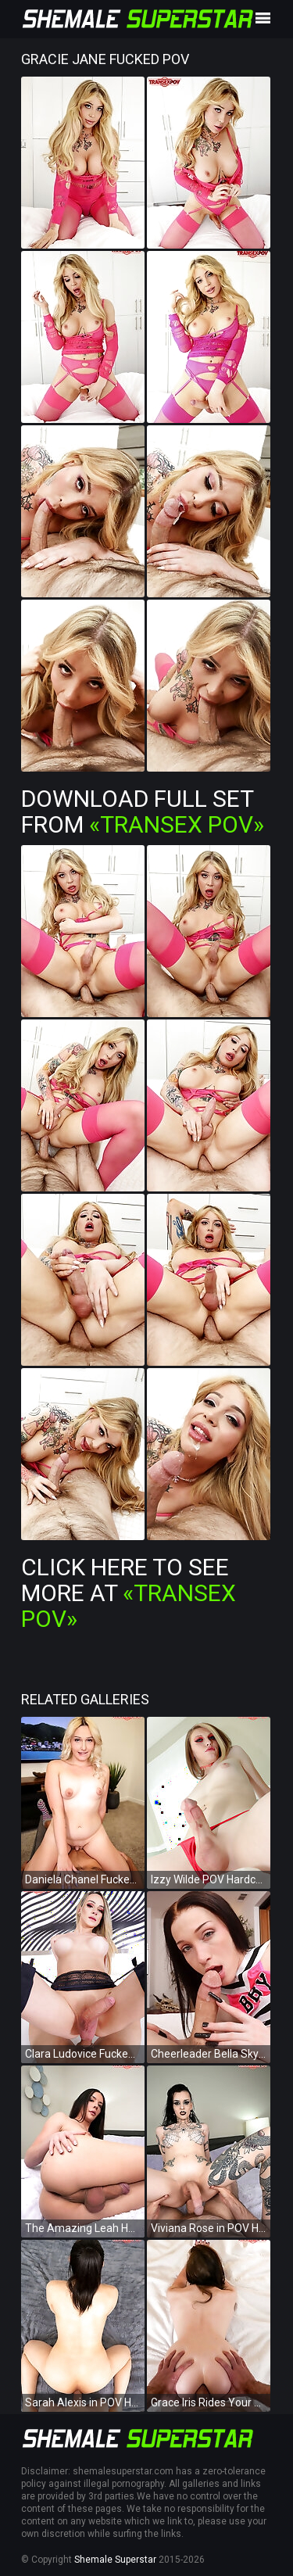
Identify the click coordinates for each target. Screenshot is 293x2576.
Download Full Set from (142, 811)
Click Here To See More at (128, 1592)
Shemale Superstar (115, 2559)
